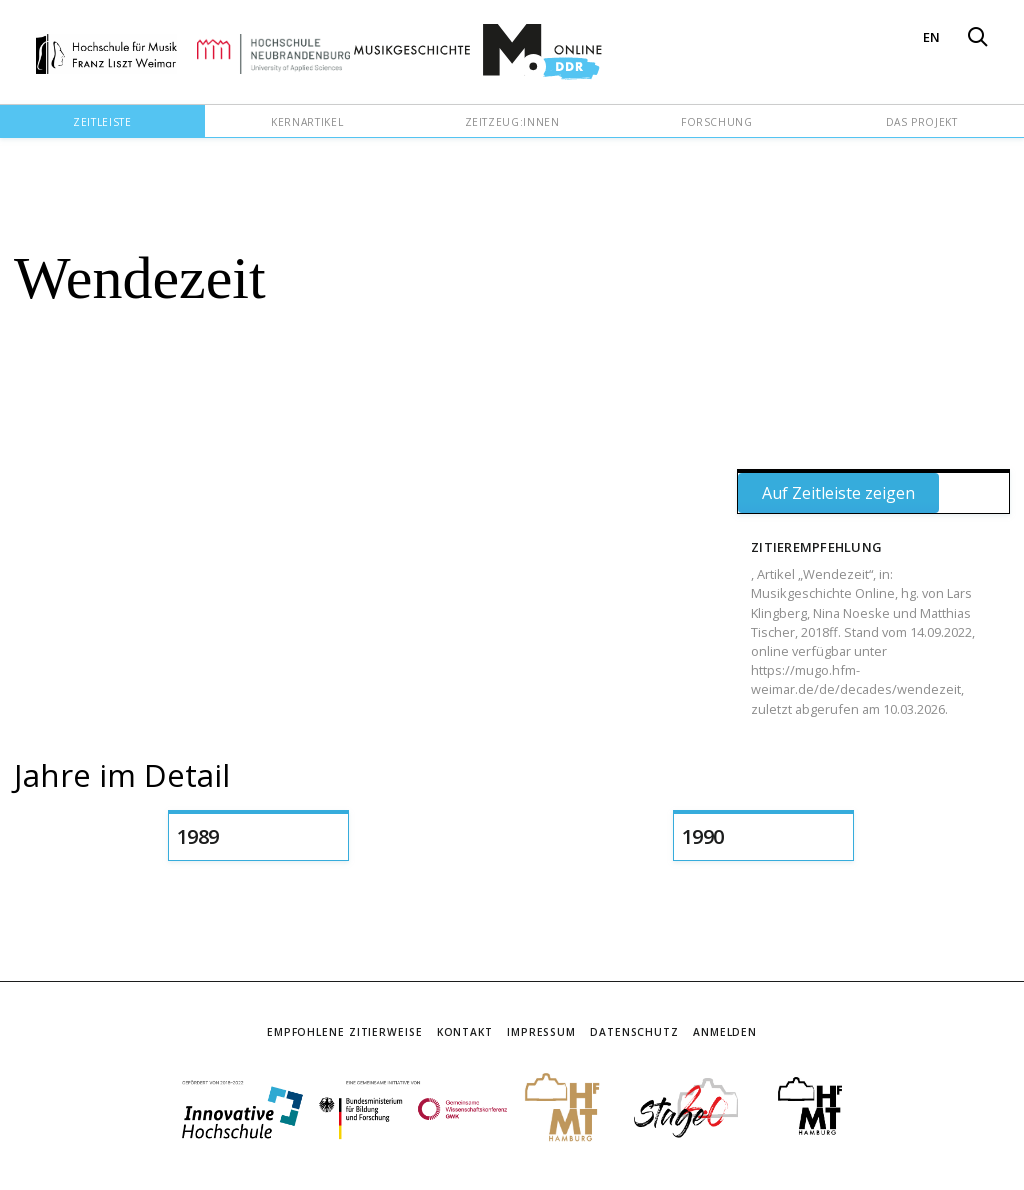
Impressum (541, 1032)
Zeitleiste (102, 122)
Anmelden (725, 1032)
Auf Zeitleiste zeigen (838, 493)
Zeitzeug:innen (512, 122)
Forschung (717, 122)
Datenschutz (634, 1032)
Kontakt (465, 1032)
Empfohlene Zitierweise (345, 1032)
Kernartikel (307, 122)
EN (931, 37)
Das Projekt (922, 122)
